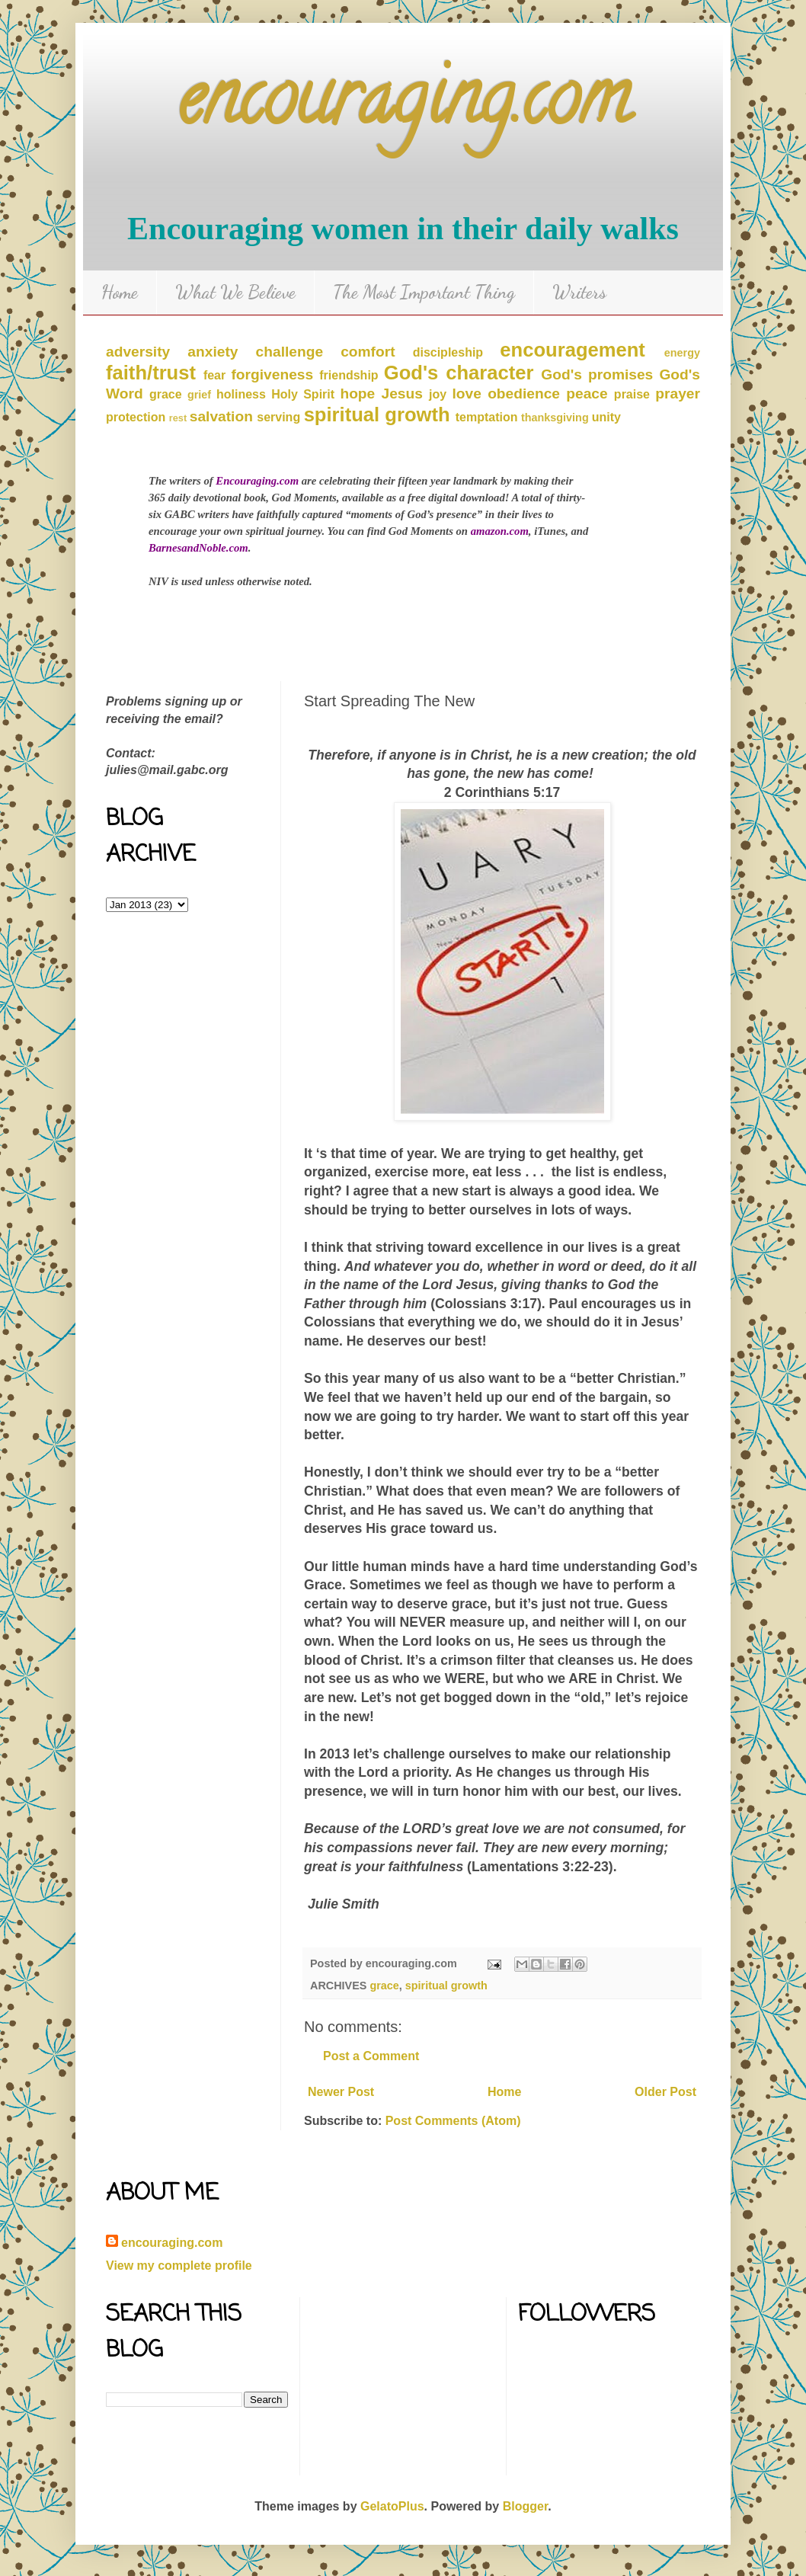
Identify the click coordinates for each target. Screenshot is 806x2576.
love (467, 394)
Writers (579, 292)
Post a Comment (371, 2056)
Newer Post (341, 2091)
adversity (138, 352)
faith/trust (151, 372)
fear (214, 375)
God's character (459, 372)
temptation (487, 417)
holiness (241, 394)
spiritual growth (377, 414)
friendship (348, 375)
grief (199, 395)
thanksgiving (555, 417)
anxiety (212, 352)
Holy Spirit (302, 394)
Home (119, 292)
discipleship (448, 352)
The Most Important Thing (424, 292)
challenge (290, 352)
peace (586, 394)
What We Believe (235, 292)
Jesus (401, 394)
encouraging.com (403, 106)
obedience (524, 394)
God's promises (597, 374)
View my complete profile (179, 2265)
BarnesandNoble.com (198, 548)
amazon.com (500, 531)
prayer (677, 394)
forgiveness (272, 374)
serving (278, 417)
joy (437, 394)
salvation (221, 416)
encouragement (572, 349)
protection (135, 417)
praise (632, 394)
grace (165, 394)
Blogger (526, 2506)
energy (682, 353)
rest (178, 418)
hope (357, 394)
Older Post (665, 2091)
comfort (368, 352)
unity (606, 417)
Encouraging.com (257, 481)
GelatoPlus (392, 2506)
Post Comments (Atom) (453, 2120)
